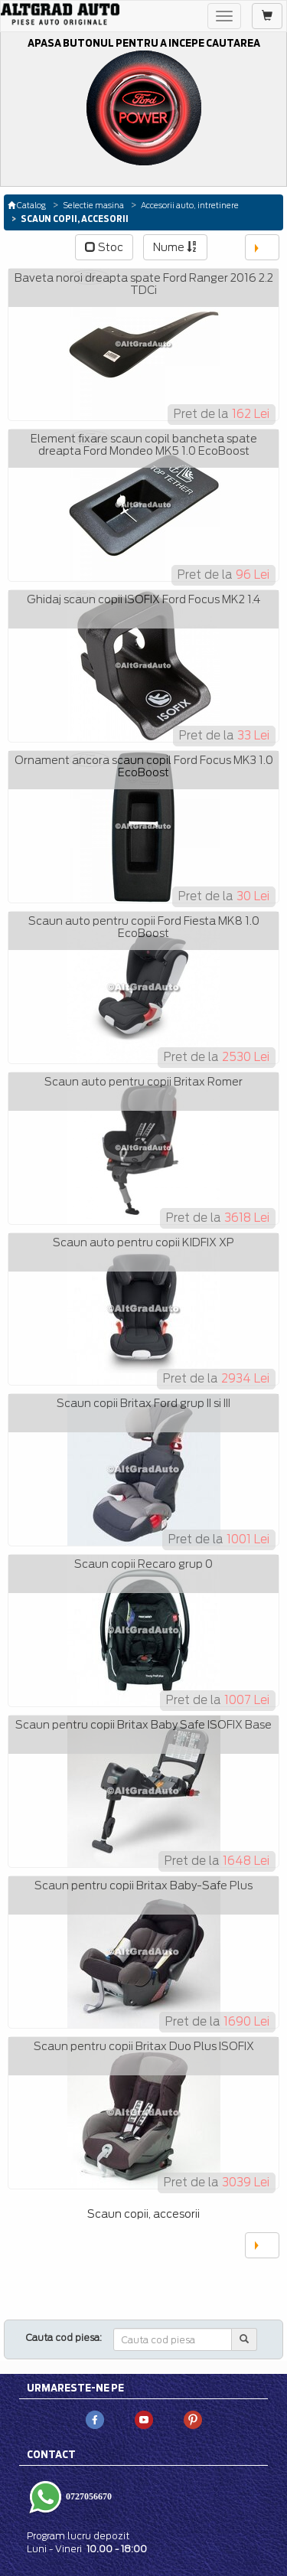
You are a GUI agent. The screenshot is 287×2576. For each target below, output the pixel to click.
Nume (175, 247)
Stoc (104, 247)
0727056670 (88, 2496)
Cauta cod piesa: (64, 2337)
